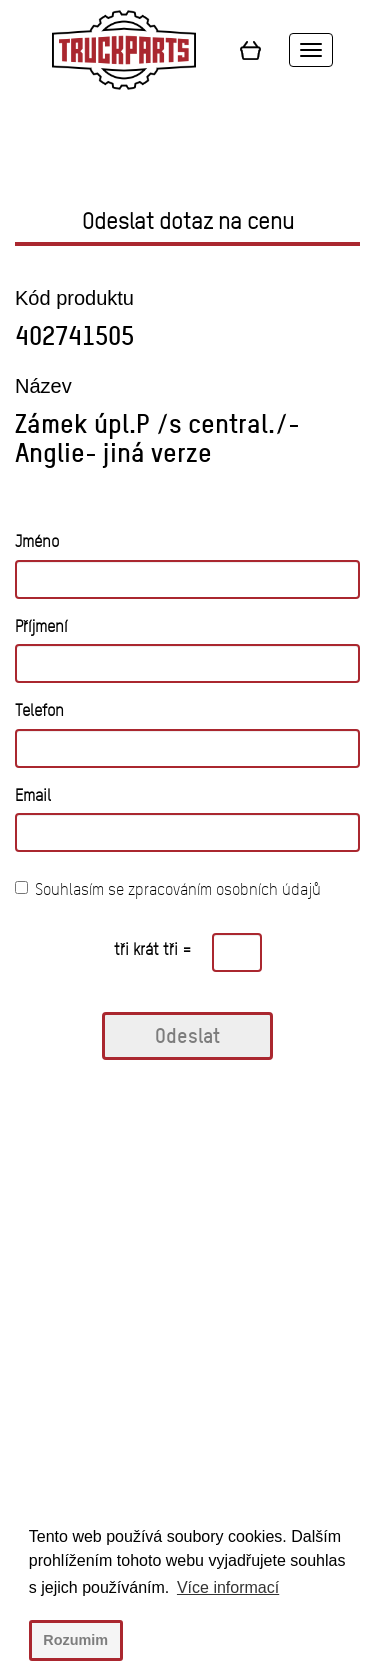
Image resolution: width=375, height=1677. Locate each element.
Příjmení (41, 626)
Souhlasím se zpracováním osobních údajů (168, 889)
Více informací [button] (228, 1587)
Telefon (39, 710)
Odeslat (187, 1035)
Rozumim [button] (75, 1640)
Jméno (37, 541)
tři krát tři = (153, 949)
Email (33, 795)
